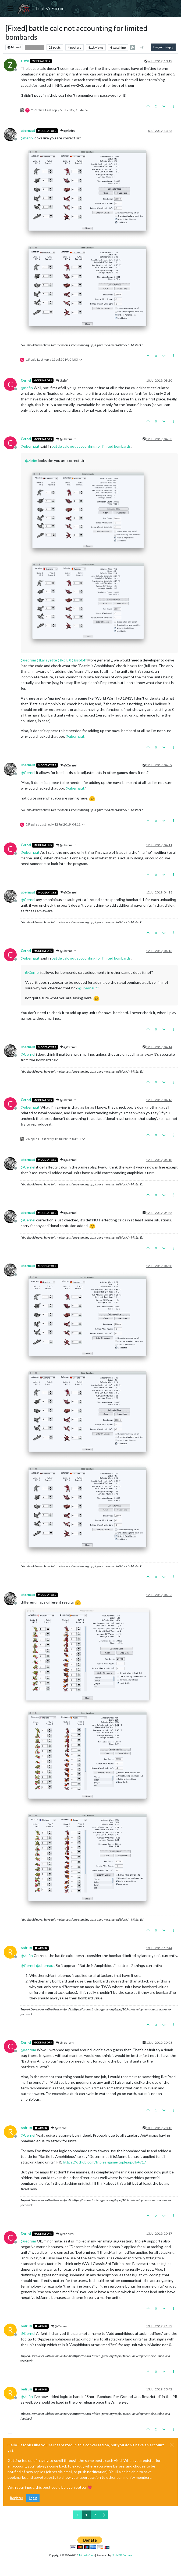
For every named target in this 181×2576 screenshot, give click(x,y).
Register (16, 2498)
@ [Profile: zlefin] (27, 138)
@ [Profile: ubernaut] (30, 446)
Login (33, 2498)
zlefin (25, 61)
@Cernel (68, 765)
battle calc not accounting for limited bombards (91, 446)
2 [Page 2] (95, 2515)
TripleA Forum (50, 8)
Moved (14, 47)
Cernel (26, 380)
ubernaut (28, 131)
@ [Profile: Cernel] (28, 772)
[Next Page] (103, 2514)
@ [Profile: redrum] (28, 660)
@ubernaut (66, 439)
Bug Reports (34, 47)
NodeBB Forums (122, 2555)
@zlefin (67, 131)
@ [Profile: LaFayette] (47, 660)
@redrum (65, 2042)
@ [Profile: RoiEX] (64, 660)
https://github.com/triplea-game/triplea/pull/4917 (104, 2162)
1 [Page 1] (86, 2515)
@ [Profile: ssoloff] (79, 660)
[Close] (171, 2445)
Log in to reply (163, 47)
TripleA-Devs (87, 2555)
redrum (26, 1948)
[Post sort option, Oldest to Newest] (142, 47)
